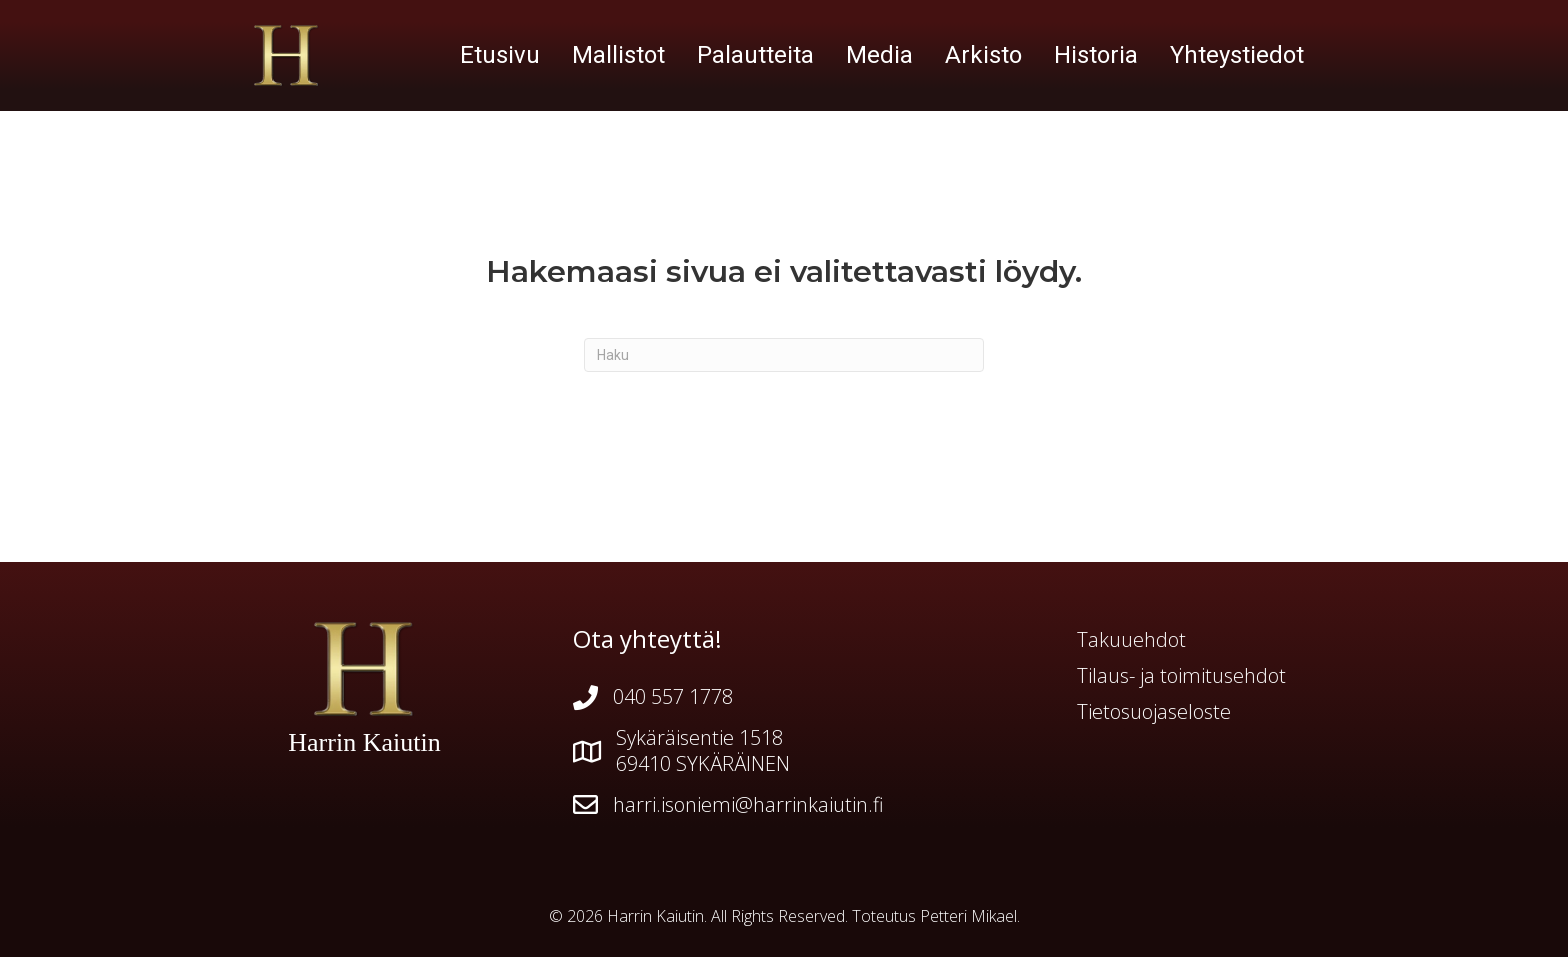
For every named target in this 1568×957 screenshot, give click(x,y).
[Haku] (784, 355)
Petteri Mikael (968, 916)
